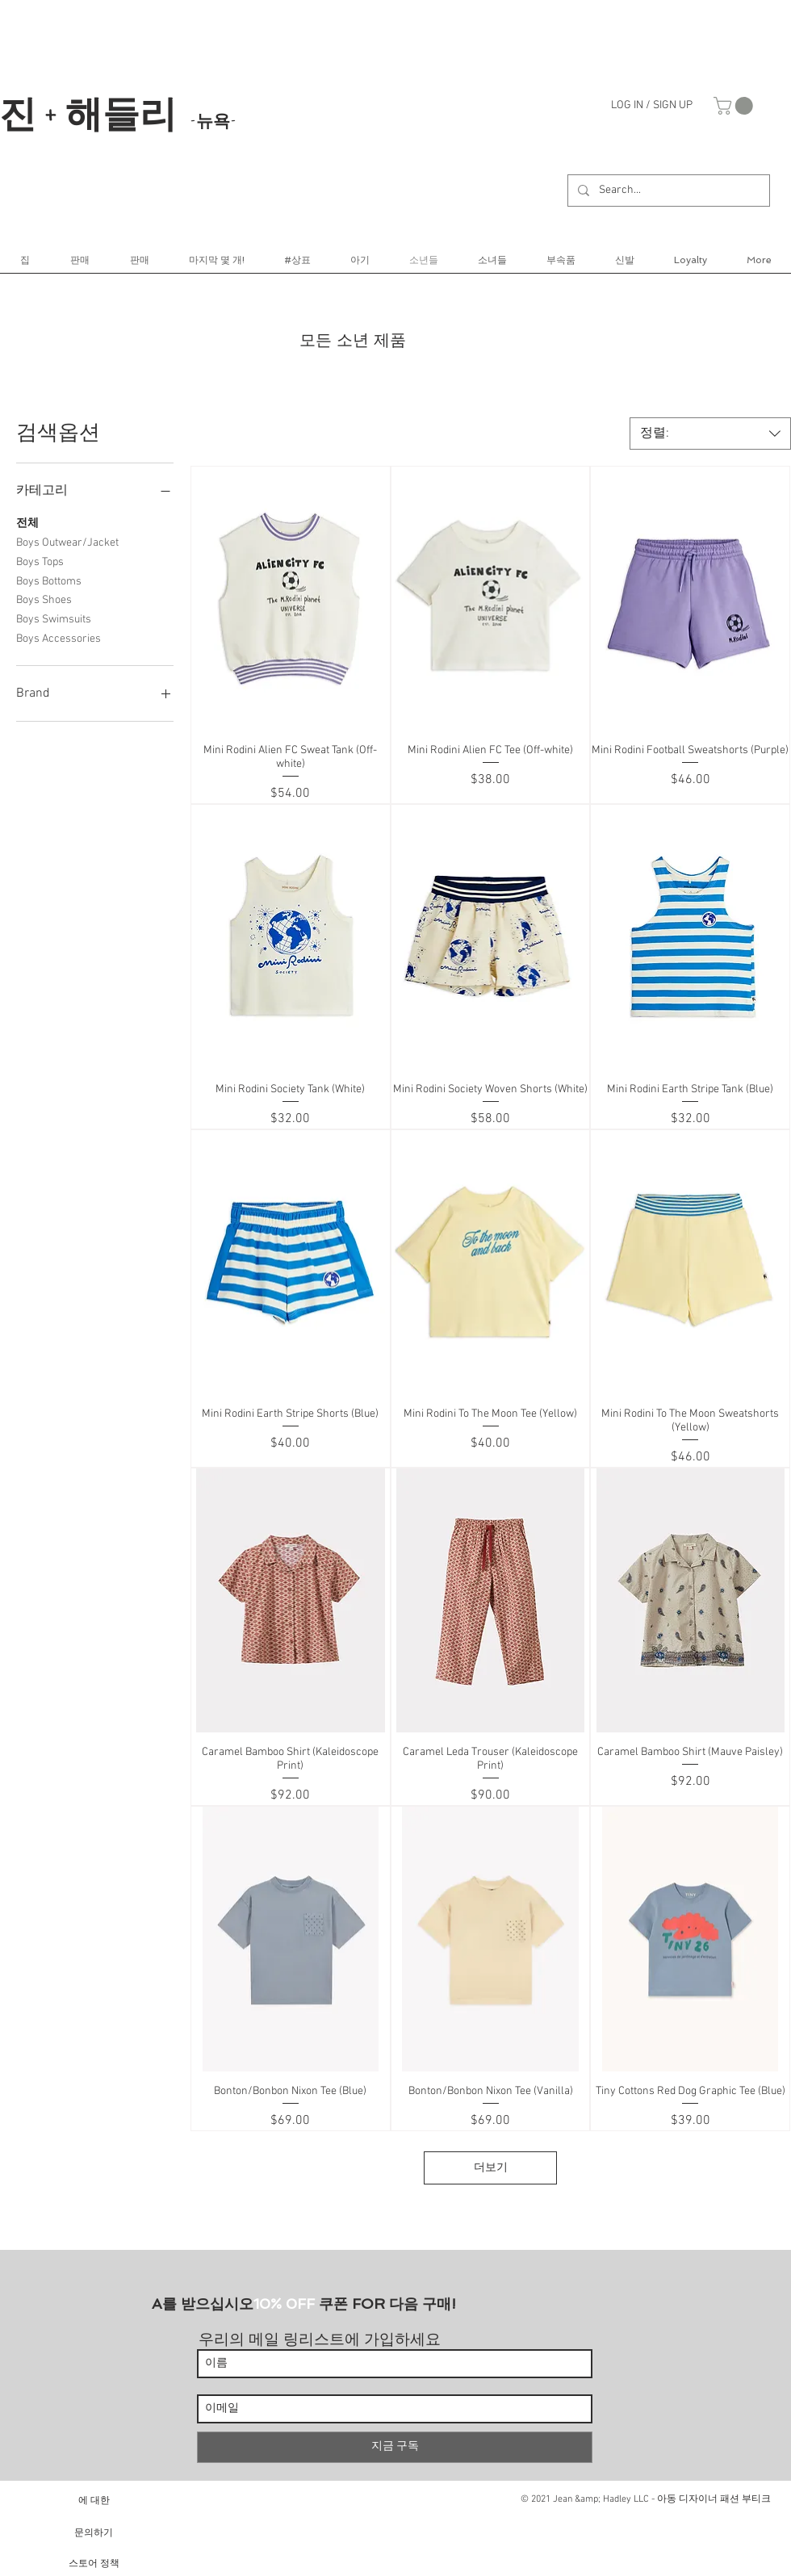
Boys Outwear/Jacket (67, 542)
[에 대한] (93, 2499)
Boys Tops (40, 561)
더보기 (491, 2168)
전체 (27, 522)
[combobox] (710, 433)
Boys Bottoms (49, 580)
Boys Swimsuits (53, 618)
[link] (735, 106)
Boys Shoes (44, 599)
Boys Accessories (58, 638)
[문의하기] (93, 2532)
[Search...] (667, 190)
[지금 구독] (394, 2447)
